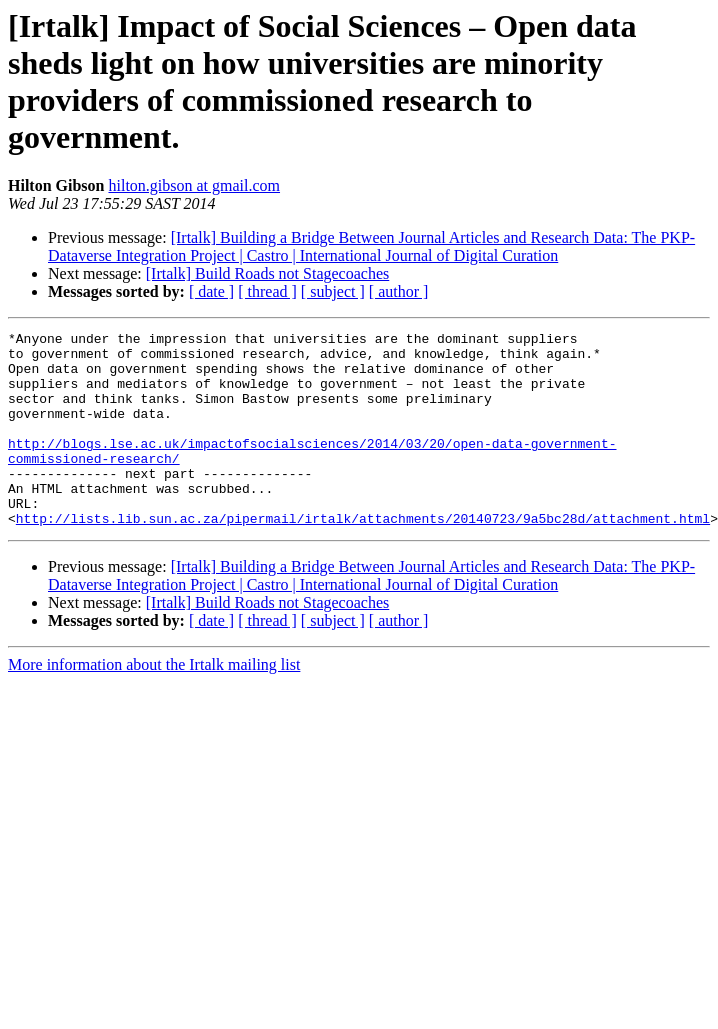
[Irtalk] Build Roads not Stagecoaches (268, 273)
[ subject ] (333, 291)
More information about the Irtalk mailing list (154, 703)
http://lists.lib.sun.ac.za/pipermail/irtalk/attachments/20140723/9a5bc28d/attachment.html (363, 557)
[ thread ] (267, 291)
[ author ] (399, 291)
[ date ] (211, 291)
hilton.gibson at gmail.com (194, 185)
